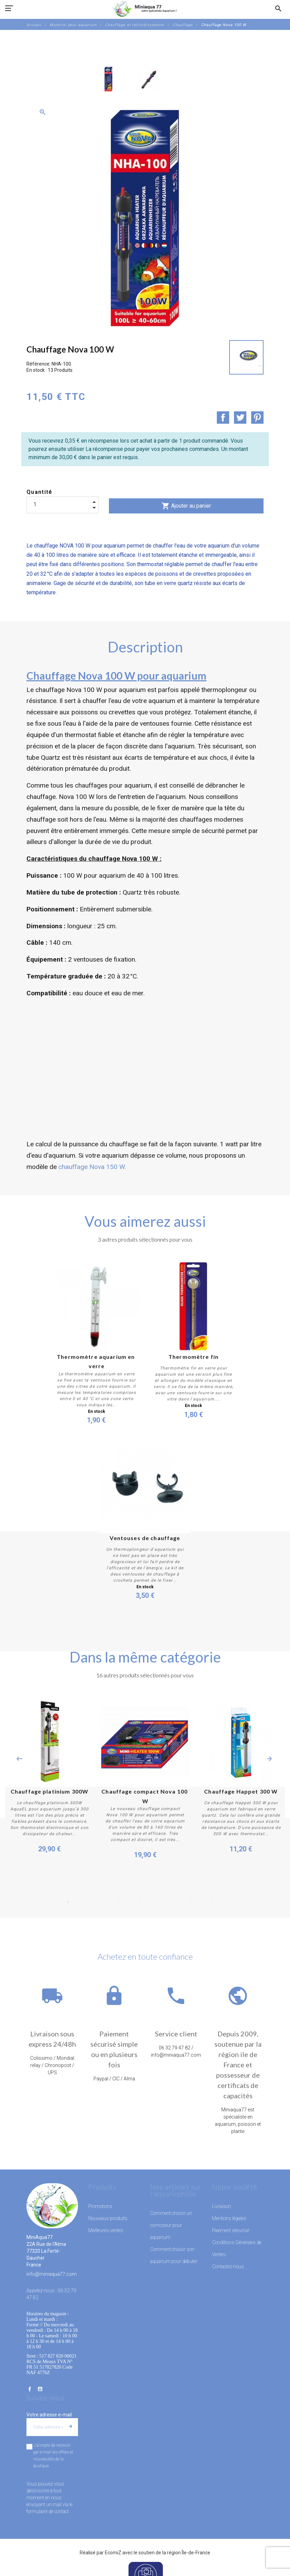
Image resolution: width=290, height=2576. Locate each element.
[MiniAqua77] (145, 8)
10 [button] (160, 1901)
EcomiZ (113, 2552)
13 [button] (191, 1901)
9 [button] (150, 1901)
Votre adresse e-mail (49, 2414)
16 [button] (222, 1901)
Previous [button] (19, 1759)
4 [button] (98, 1901)
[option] (108, 79)
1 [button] (67, 1901)
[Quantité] (62, 504)
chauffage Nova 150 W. (92, 1167)
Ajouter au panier (186, 506)
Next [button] (269, 1759)
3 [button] (88, 1901)
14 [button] (201, 1901)
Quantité (39, 492)
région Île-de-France (188, 2552)
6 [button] (119, 1901)
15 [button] (212, 1901)
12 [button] (181, 1901)
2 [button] (78, 1901)
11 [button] (170, 1901)
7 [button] (129, 1901)
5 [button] (108, 1901)
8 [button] (139, 1901)
